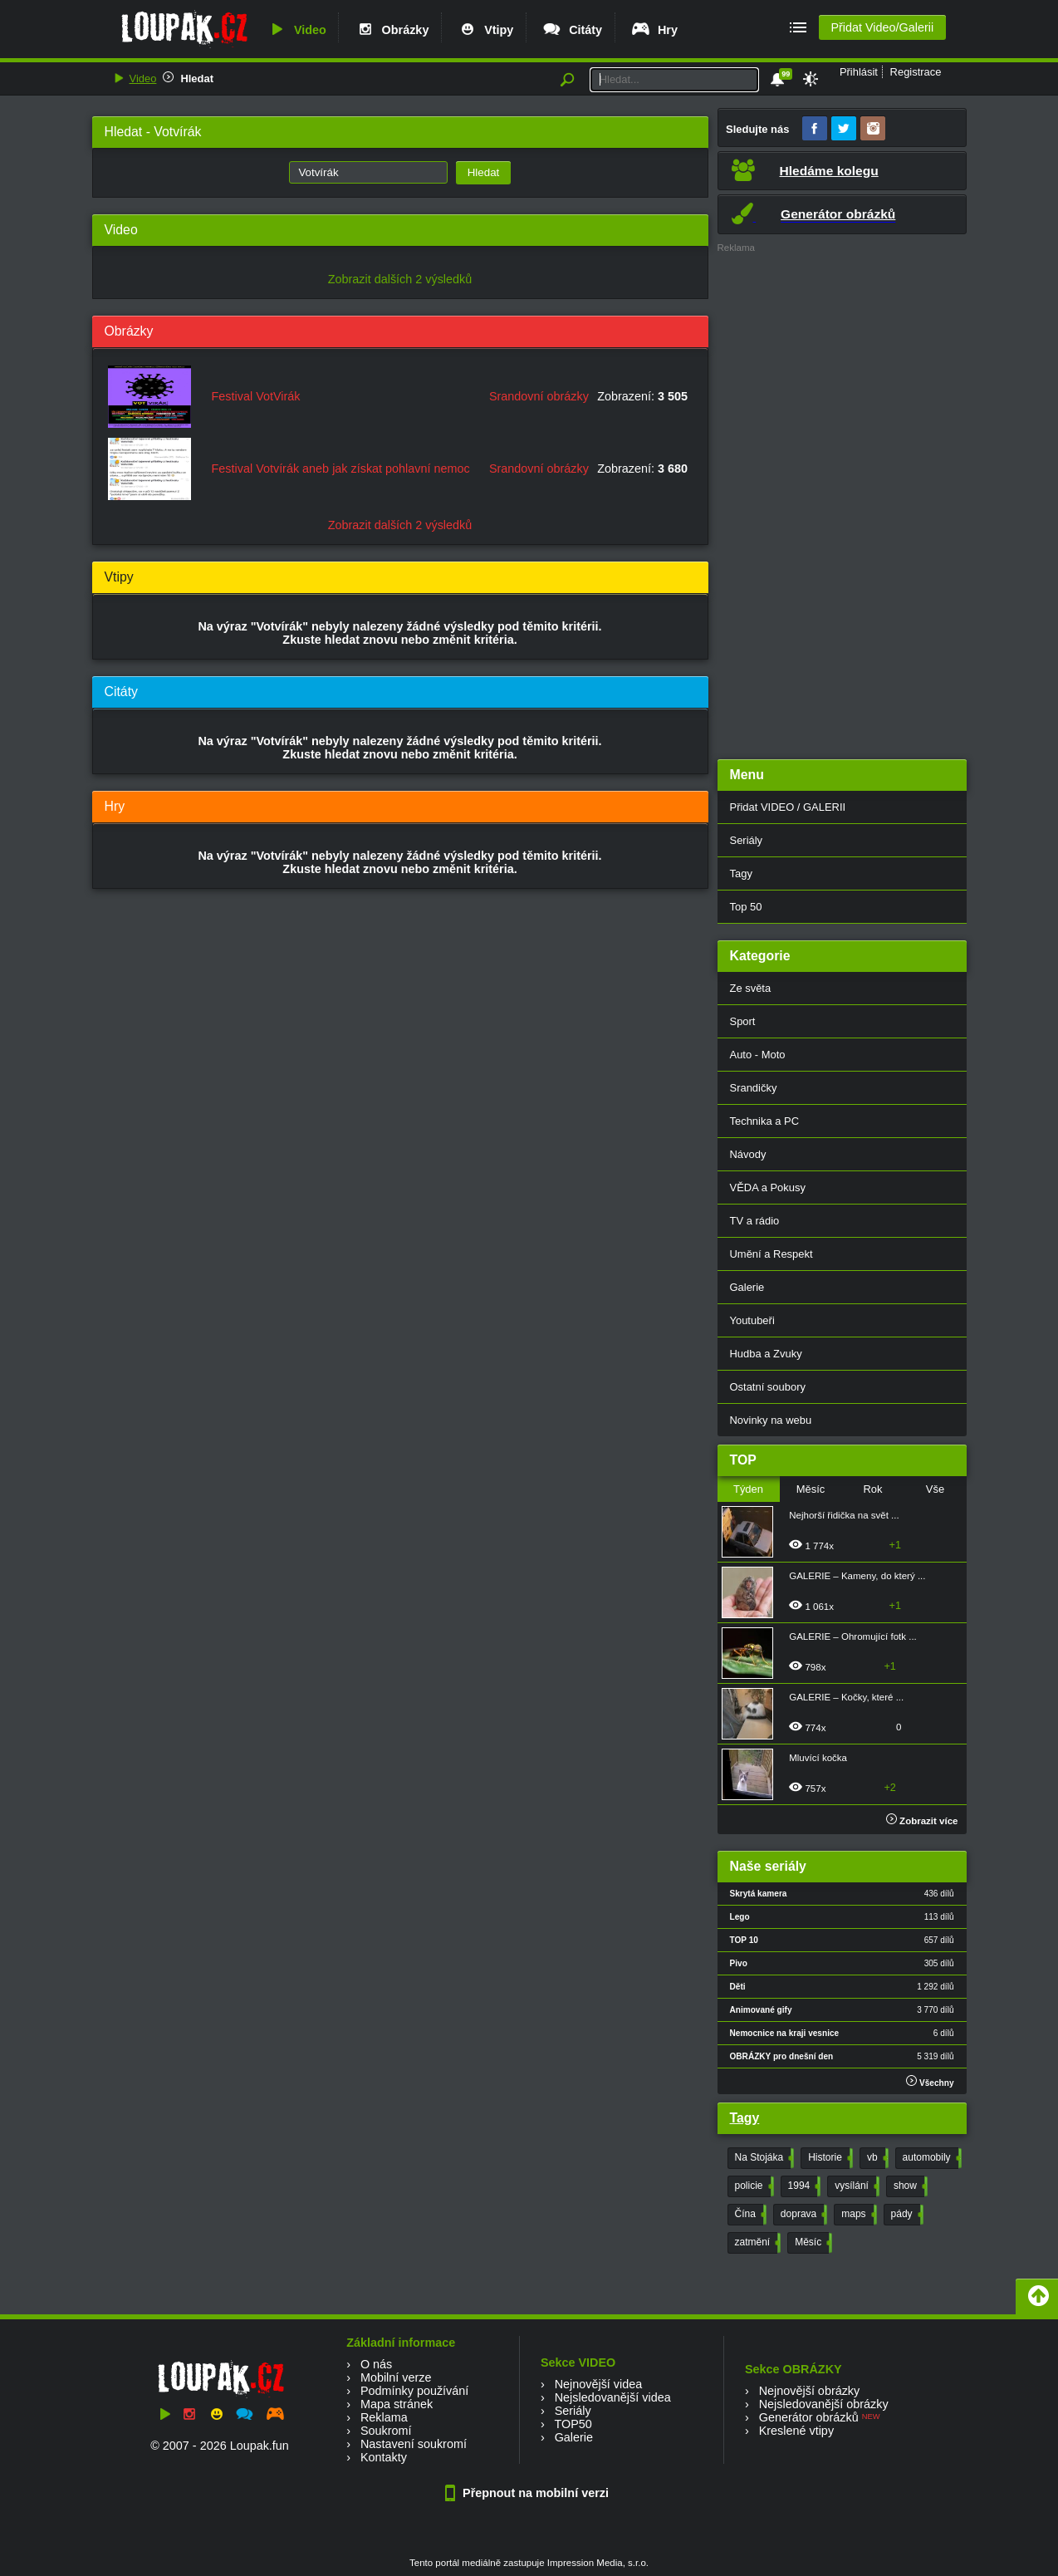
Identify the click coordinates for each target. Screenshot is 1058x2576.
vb (876, 2158)
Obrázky (392, 30)
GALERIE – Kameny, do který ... (857, 1576)
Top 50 (746, 906)
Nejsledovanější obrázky (824, 2404)
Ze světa (750, 988)
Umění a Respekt (771, 1254)
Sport (743, 1021)
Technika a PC (765, 1121)
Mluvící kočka (818, 1758)
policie (753, 2186)
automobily (930, 2158)
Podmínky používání (414, 2390)
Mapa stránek (396, 2404)
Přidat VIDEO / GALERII (788, 807)
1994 (803, 2186)
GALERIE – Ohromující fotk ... (853, 1636)
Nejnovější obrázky (809, 2390)
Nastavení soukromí (413, 2444)
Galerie (747, 1287)
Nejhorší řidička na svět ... (844, 1515)
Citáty (571, 30)
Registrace (916, 72)
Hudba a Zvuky (766, 1353)
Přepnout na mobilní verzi (529, 2493)
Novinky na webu (771, 1420)
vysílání (855, 2186)
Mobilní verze (396, 2377)
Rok (872, 1489)
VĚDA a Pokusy (768, 1187)
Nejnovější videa (599, 2384)
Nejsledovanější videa (613, 2397)
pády (905, 2215)
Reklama (384, 2417)
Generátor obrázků (809, 2417)
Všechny (929, 2081)
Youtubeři (752, 1320)
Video (296, 30)
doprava (802, 2215)
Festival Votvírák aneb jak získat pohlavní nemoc (341, 468)
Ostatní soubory (768, 1387)
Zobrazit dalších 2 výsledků (400, 279)
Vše (935, 1489)
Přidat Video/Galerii (881, 27)
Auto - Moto (758, 1054)
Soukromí (386, 2430)
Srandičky (753, 1088)
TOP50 (572, 2424)
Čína (749, 2215)
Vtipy (485, 30)
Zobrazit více (922, 1821)
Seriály (746, 840)
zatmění (756, 2243)
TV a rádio (755, 1220)
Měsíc (810, 1489)
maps (857, 2215)
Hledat (196, 78)
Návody (748, 1154)
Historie (829, 2158)
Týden (748, 1489)
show (909, 2186)
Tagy (741, 873)
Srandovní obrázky (539, 396)
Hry (654, 30)
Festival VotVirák (256, 396)
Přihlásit (859, 72)
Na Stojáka (763, 2158)
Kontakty (383, 2457)
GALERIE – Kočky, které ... (846, 1697)
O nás (376, 2364)
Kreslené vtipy (796, 2430)
